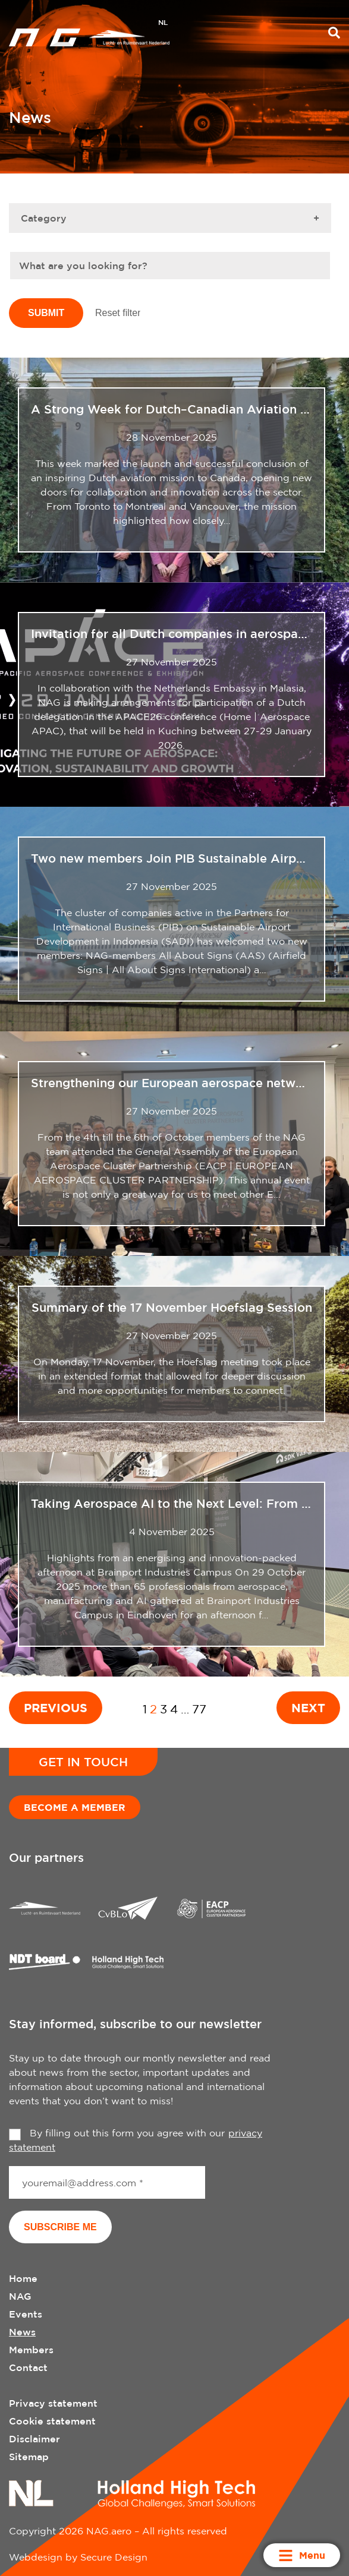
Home (23, 2278)
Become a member (74, 1807)
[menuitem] (163, 23)
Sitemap (29, 2456)
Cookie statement (52, 2421)
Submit (46, 313)
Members (31, 2349)
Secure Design (113, 2557)
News (22, 2331)
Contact (28, 2367)
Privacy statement (53, 2403)
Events (25, 2314)
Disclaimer (34, 2438)
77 (199, 1709)
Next (308, 1707)
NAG (20, 2296)
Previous (55, 1707)
